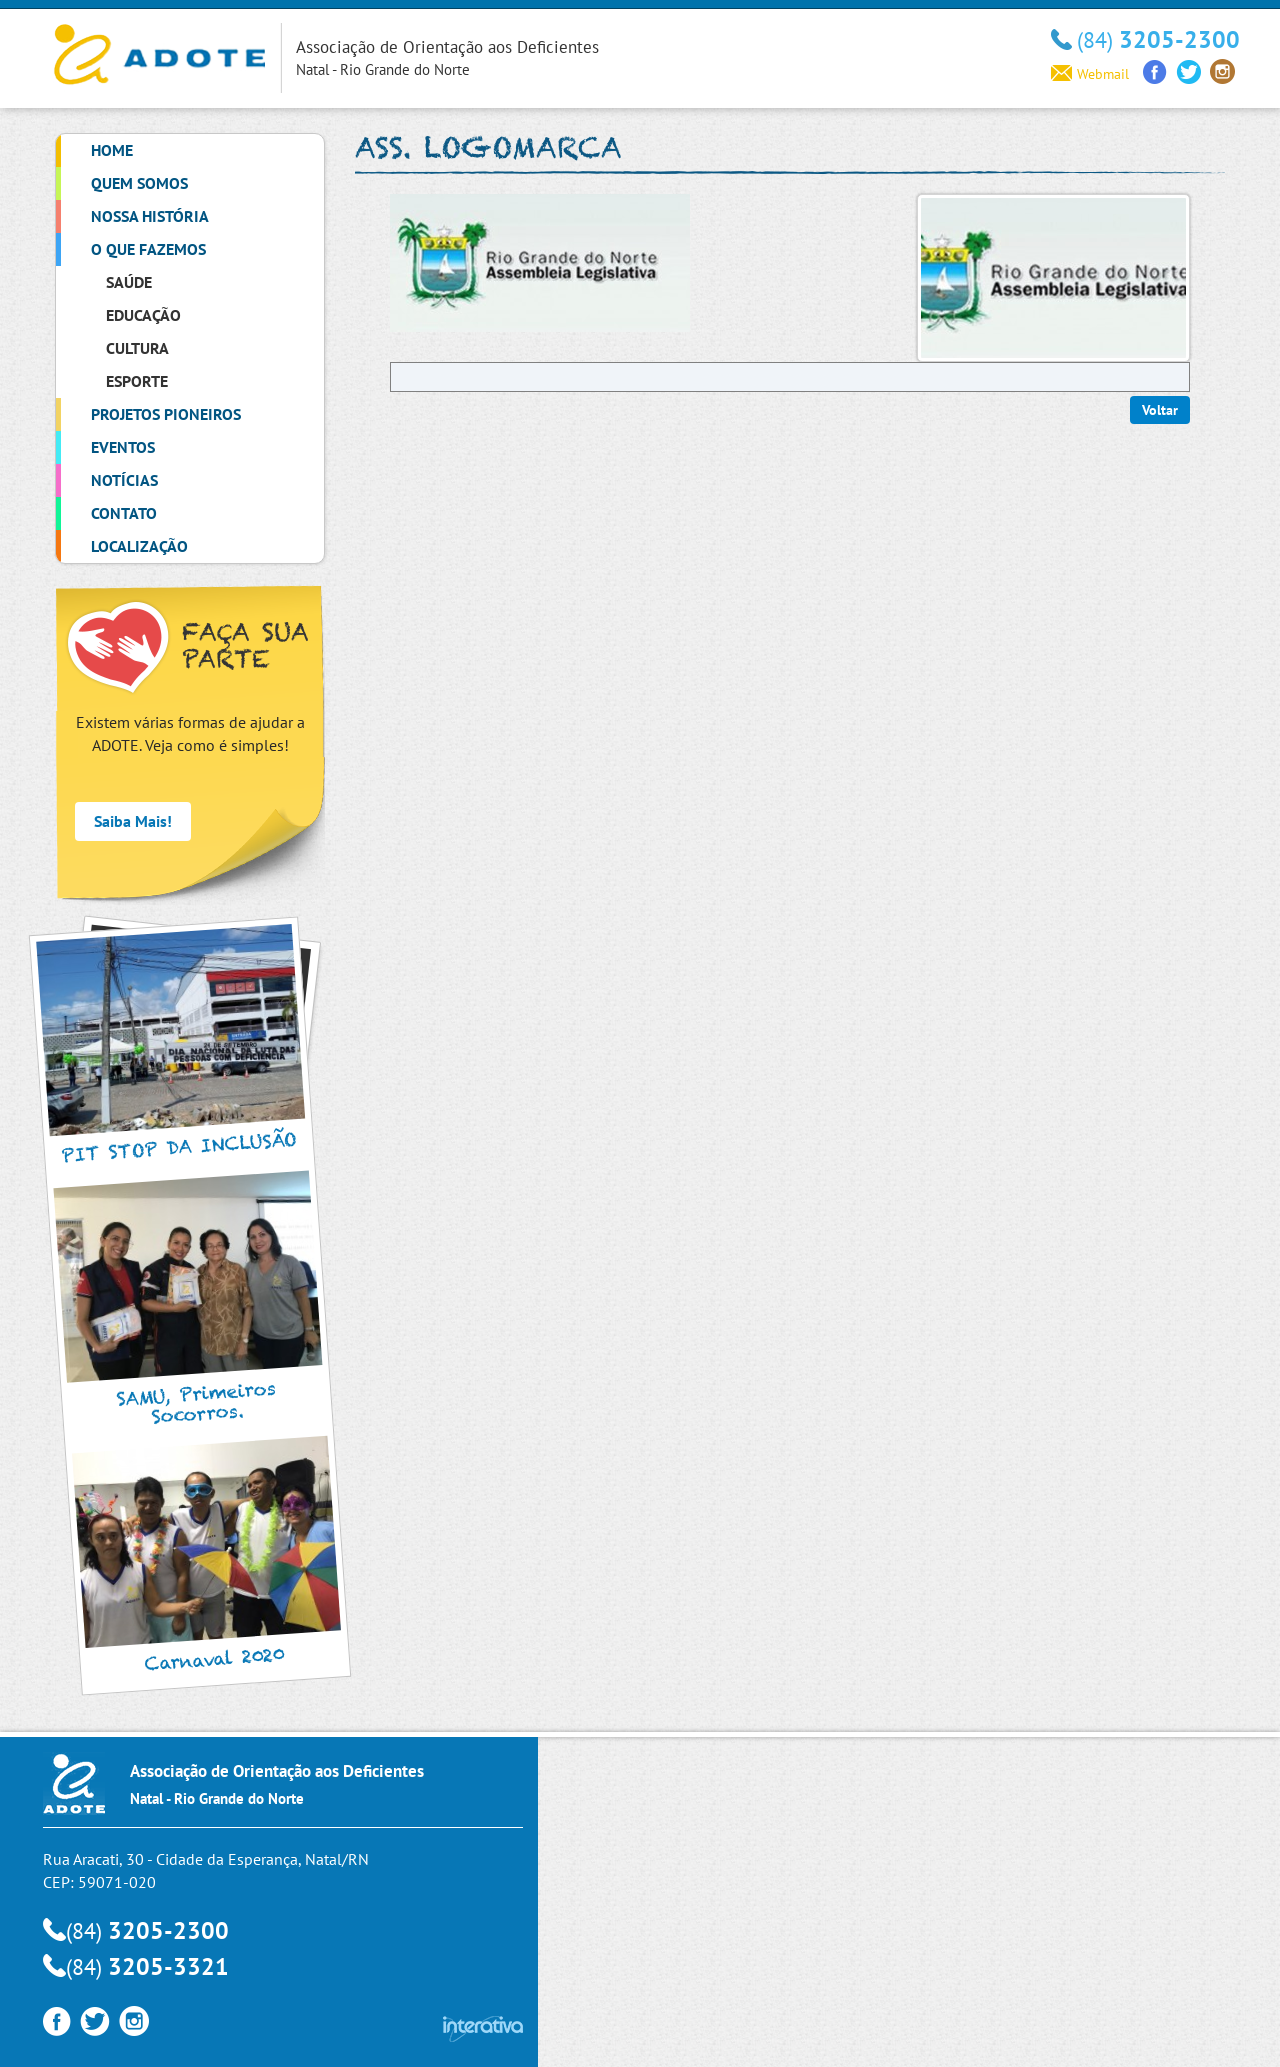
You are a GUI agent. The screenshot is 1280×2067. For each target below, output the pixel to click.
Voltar (1160, 410)
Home (112, 150)
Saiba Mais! (133, 821)
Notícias (124, 480)
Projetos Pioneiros (166, 414)
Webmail (1090, 74)
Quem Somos (139, 183)
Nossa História (150, 216)
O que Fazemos (148, 249)
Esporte (137, 381)
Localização (139, 546)
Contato (124, 513)
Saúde (129, 282)
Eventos (123, 447)
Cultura (137, 348)
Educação (143, 315)
